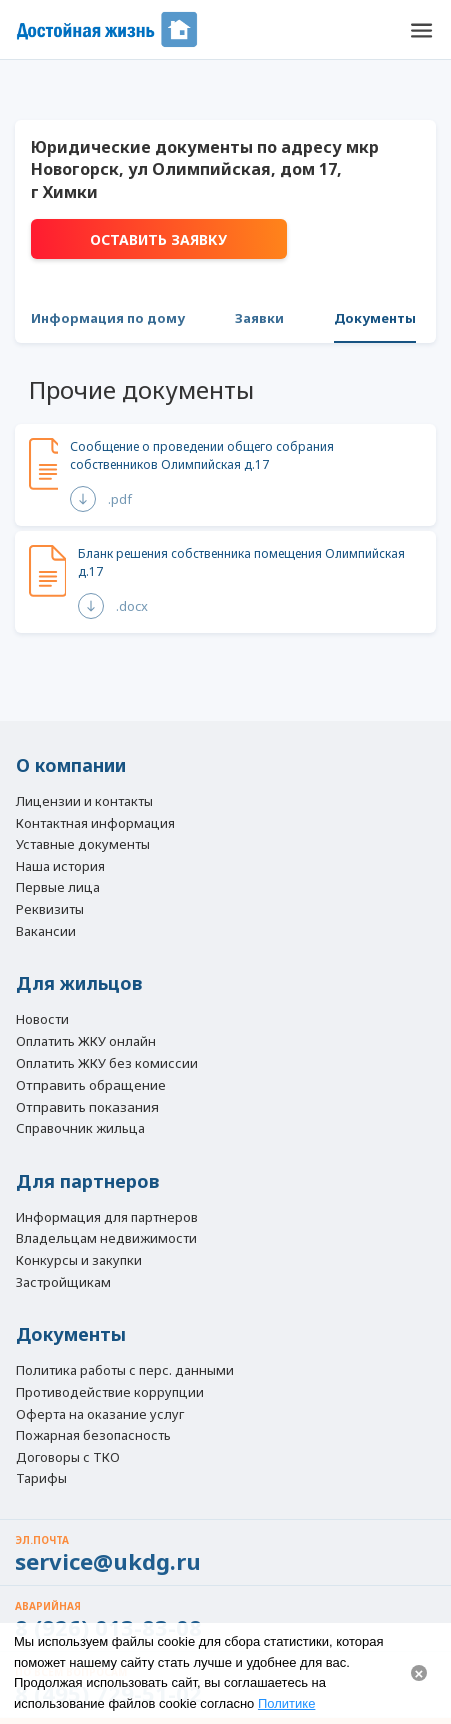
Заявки (259, 318)
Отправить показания (87, 1107)
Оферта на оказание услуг (100, 1415)
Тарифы (41, 1479)
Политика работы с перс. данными (125, 1371)
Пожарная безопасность (93, 1436)
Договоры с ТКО (68, 1458)
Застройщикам (63, 1283)
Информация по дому (108, 318)
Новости (42, 1020)
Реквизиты (50, 910)
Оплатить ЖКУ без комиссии (107, 1064)
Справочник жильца (80, 1129)
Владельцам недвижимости (106, 1239)
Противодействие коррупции (110, 1393)
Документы (375, 318)
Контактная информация (95, 824)
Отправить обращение (91, 1085)
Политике (286, 1703)
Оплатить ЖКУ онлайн (86, 1042)
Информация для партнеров (107, 1218)
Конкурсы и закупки (79, 1261)
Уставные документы (83, 845)
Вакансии (46, 932)
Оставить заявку (158, 239)
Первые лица (58, 888)
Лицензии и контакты (84, 802)
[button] (421, 30)
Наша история (60, 867)
